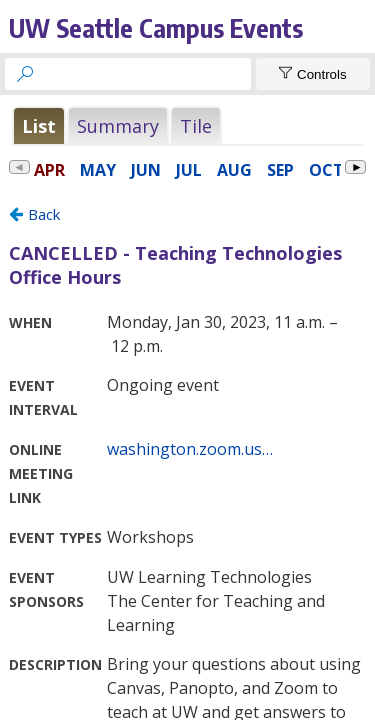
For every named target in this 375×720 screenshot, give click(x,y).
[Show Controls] (313, 74)
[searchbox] (146, 74)
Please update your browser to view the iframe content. (187, 125)
